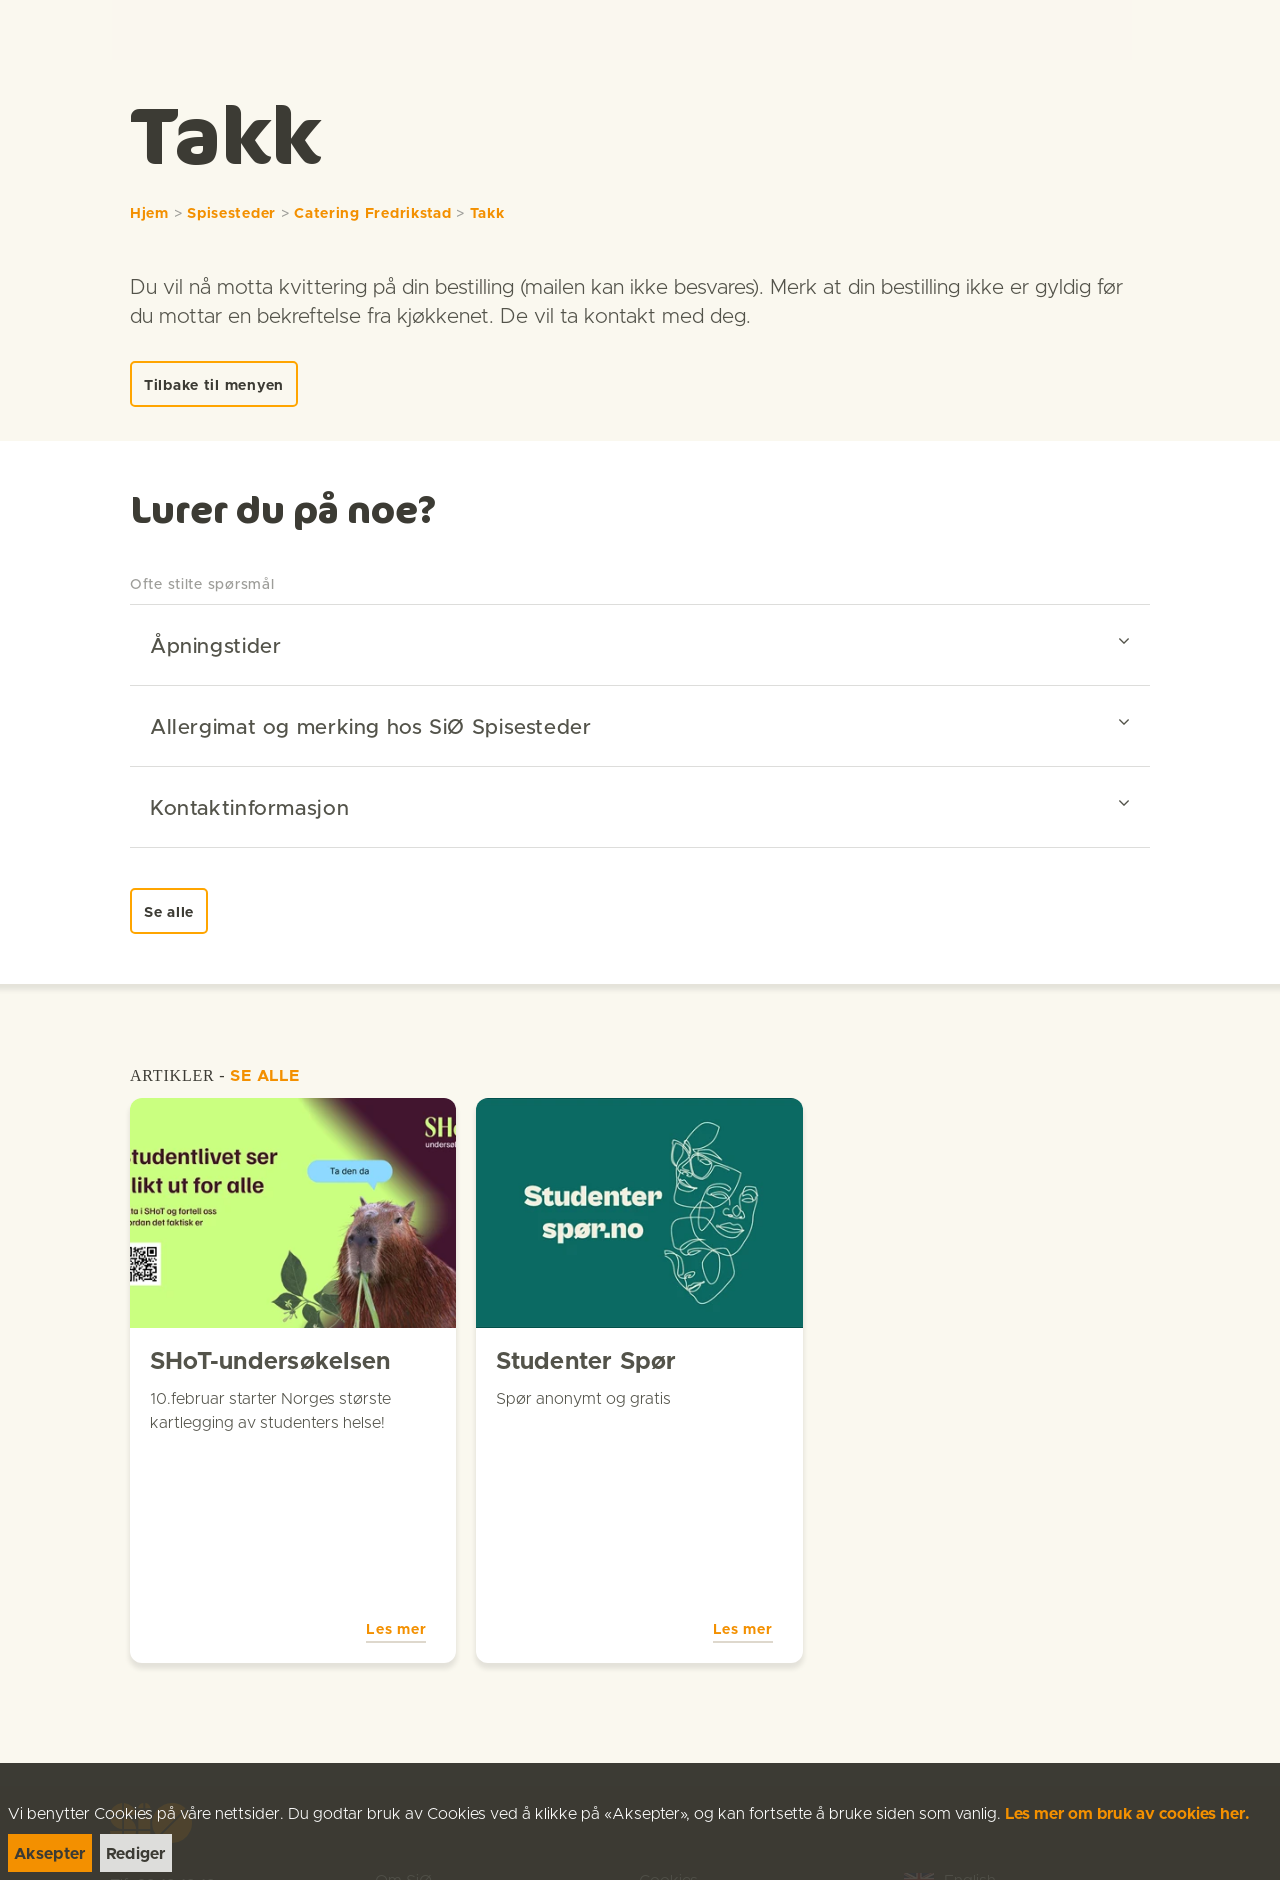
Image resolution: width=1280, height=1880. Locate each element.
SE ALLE (265, 1076)
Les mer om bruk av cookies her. (1127, 1814)
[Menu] (1244, 30)
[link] (52, 29)
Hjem (149, 214)
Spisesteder (231, 214)
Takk (487, 214)
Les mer (396, 1457)
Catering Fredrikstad (372, 214)
